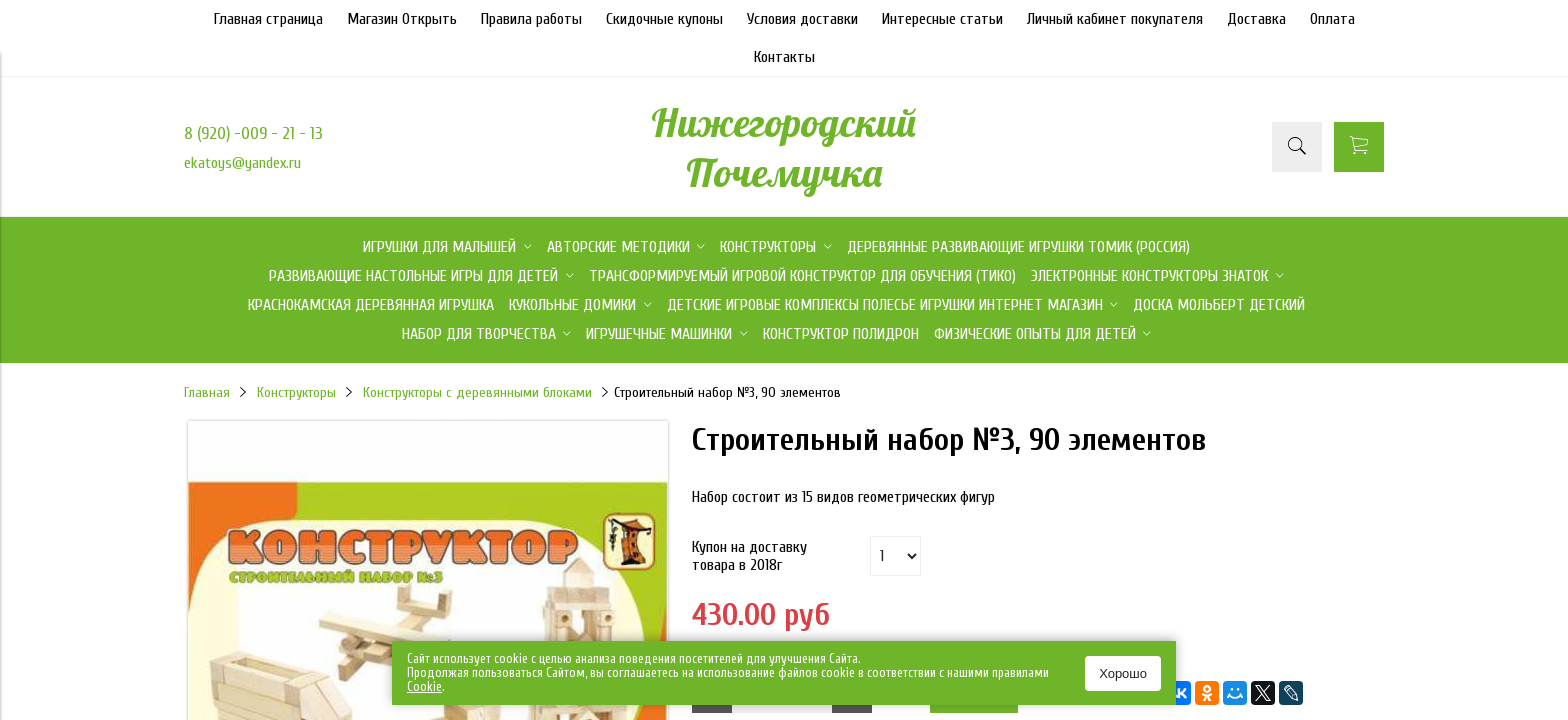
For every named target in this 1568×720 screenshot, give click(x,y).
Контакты (784, 57)
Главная (207, 392)
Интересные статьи (942, 19)
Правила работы (531, 19)
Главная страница (268, 19)
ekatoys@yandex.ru (242, 163)
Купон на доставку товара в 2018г (749, 556)
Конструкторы (296, 392)
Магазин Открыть (402, 19)
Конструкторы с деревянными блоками (477, 392)
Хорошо (1123, 673)
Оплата (1332, 19)
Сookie (424, 686)
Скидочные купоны (664, 19)
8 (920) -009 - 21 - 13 (253, 133)
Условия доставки (802, 19)
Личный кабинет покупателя (1115, 19)
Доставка (1256, 19)
